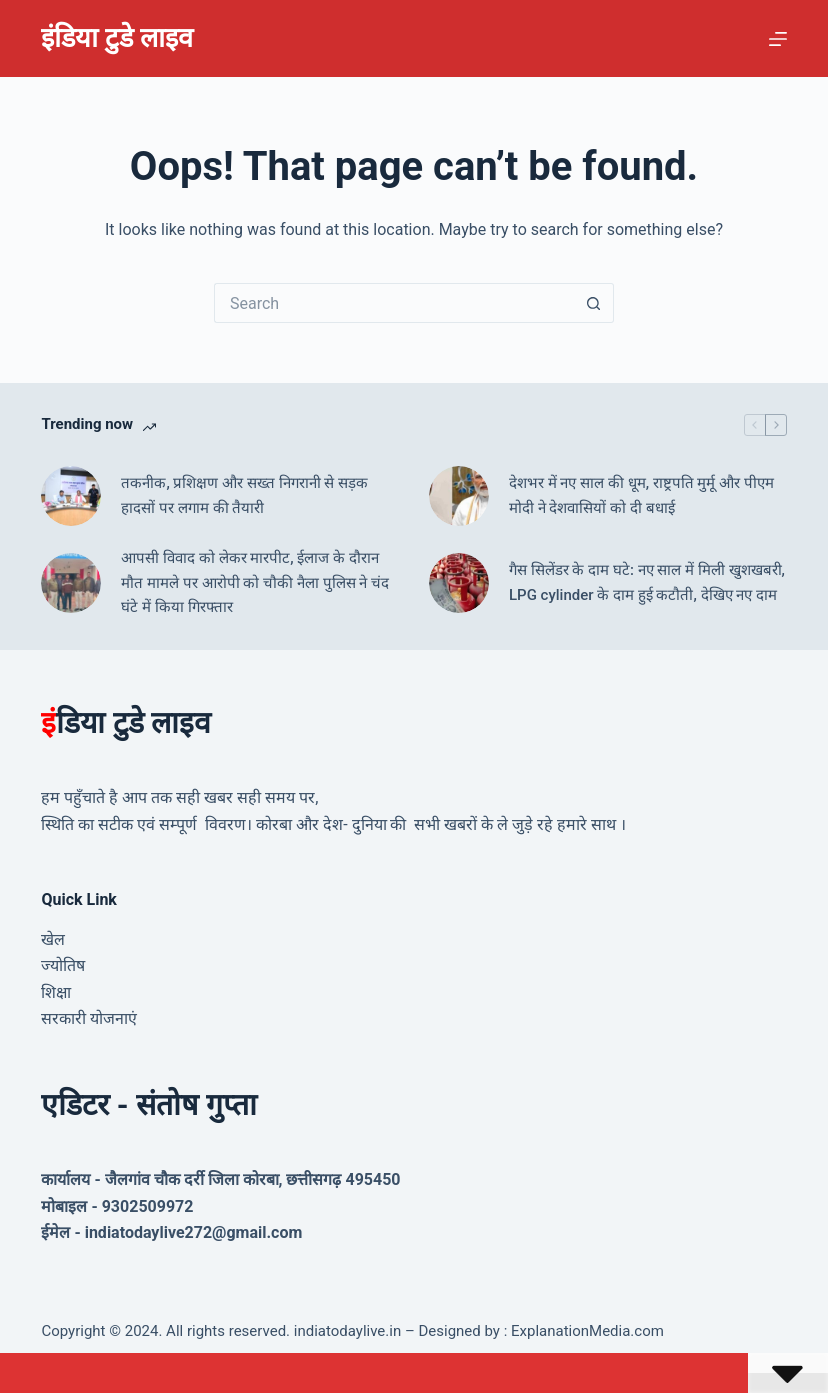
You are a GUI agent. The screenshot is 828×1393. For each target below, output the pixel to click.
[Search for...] (394, 303)
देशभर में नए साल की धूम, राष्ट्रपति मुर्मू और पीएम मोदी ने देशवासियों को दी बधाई (641, 495)
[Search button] (594, 303)
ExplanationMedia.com (585, 1331)
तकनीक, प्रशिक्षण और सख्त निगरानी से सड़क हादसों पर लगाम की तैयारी (244, 495)
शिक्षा (56, 992)
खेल (53, 939)
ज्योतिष (63, 965)
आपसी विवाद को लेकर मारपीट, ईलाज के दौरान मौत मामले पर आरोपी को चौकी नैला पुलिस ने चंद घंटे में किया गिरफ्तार (255, 583)
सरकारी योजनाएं (89, 1018)
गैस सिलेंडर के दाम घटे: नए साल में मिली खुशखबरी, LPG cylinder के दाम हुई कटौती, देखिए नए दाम (647, 582)
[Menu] (778, 39)
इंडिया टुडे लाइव (116, 38)
